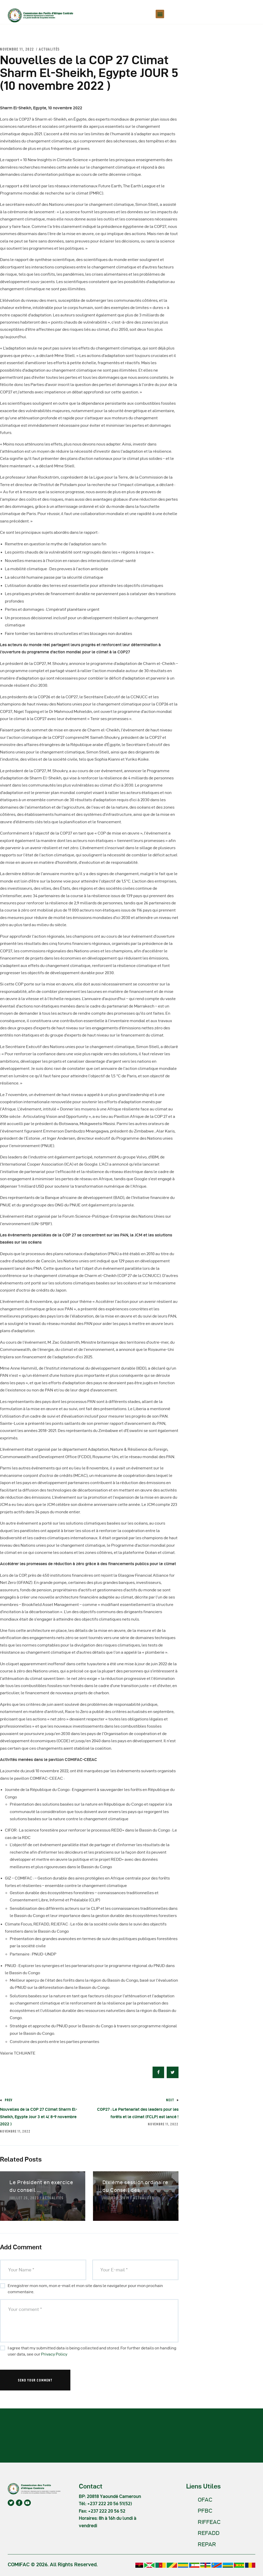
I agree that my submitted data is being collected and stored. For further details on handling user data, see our (92, 2351)
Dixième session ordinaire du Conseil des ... (135, 2186)
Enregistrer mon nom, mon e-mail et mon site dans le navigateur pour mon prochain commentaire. (85, 2288)
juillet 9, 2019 (115, 2198)
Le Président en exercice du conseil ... (41, 2186)
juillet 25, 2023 (24, 2198)
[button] (160, 14)
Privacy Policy (54, 2354)
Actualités (49, 49)
